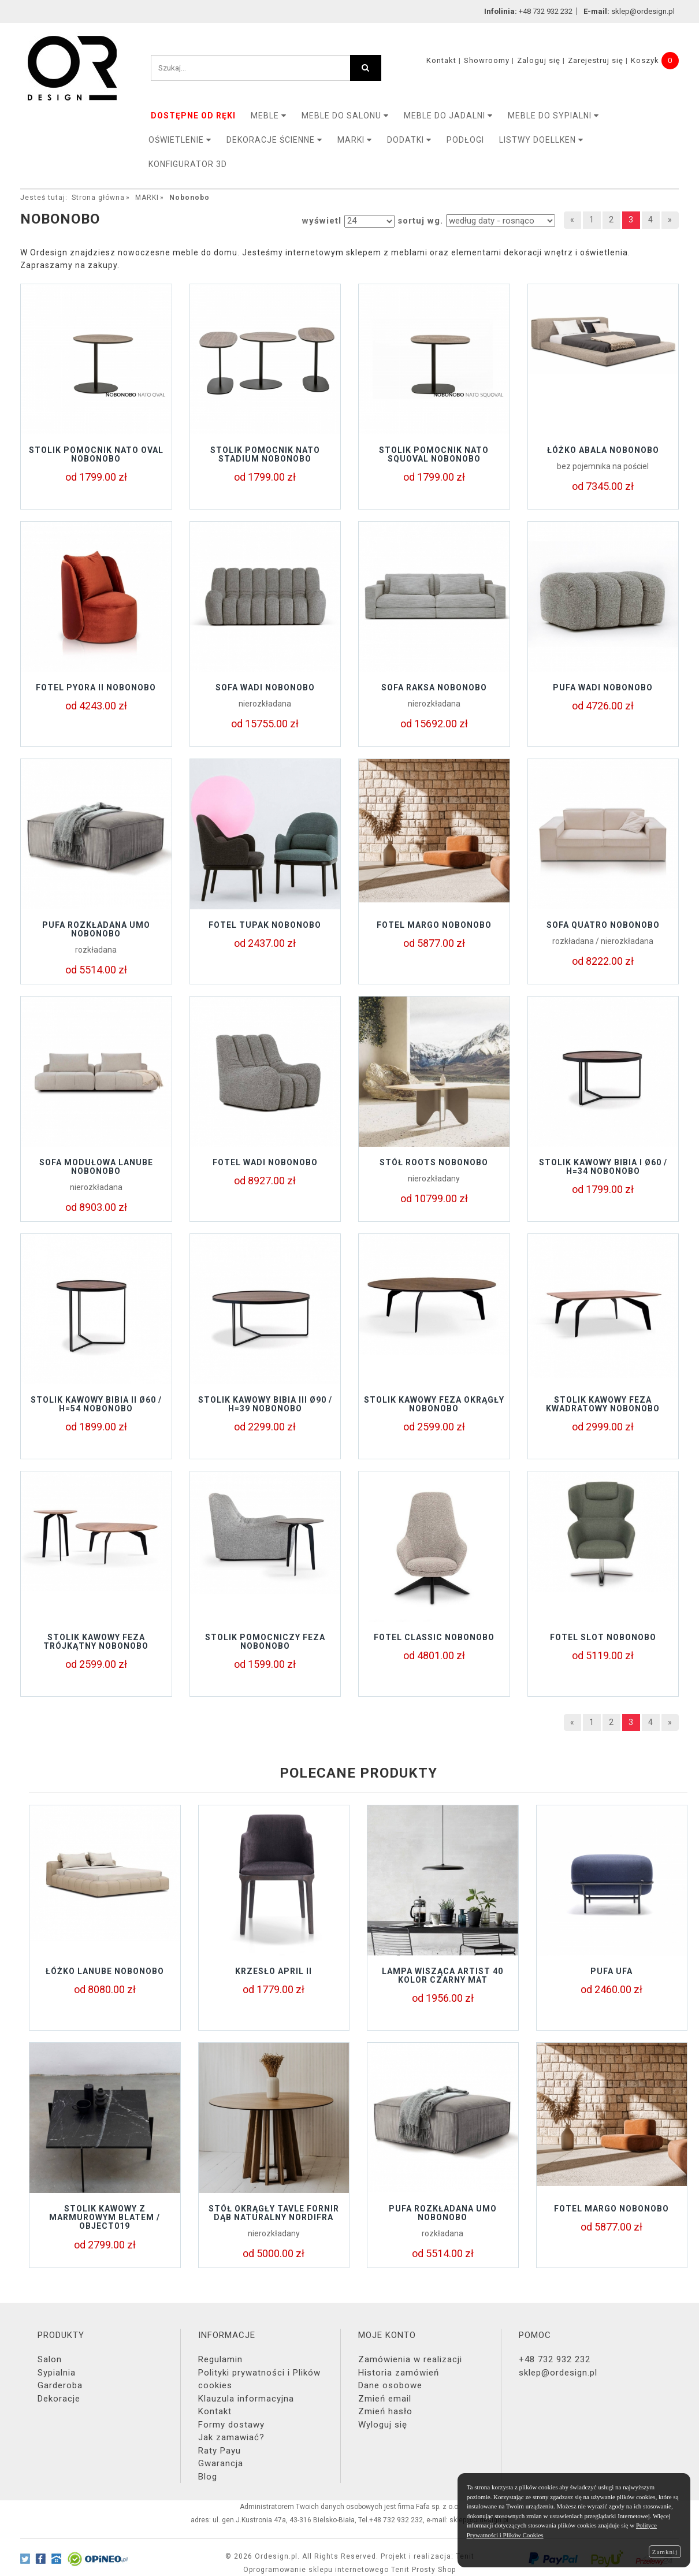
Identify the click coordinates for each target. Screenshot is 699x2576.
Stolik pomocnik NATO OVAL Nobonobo (96, 454)
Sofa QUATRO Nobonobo (603, 925)
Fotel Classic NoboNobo (434, 1637)
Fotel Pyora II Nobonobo (96, 687)
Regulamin (220, 2359)
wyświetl (321, 220)
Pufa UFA (611, 1971)
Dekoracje (59, 2398)
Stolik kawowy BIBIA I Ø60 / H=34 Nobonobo (603, 1167)
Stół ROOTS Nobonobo (434, 1162)
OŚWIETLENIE (179, 139)
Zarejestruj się (595, 60)
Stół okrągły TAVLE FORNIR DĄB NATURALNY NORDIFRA (274, 2213)
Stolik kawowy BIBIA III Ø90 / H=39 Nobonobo (265, 1404)
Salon (50, 2359)
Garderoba (60, 2385)
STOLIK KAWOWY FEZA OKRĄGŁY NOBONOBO (434, 1404)
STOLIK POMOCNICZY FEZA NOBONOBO (265, 1642)
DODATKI (409, 139)
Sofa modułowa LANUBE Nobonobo (96, 1167)
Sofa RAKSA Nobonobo (434, 687)
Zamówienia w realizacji (410, 2359)
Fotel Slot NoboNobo (603, 1637)
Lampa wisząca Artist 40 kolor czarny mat (442, 1975)
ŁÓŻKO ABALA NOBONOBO (603, 450)
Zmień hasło (385, 2411)
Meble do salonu (345, 115)
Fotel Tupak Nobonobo (265, 925)
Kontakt (441, 60)
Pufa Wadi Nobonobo (603, 687)
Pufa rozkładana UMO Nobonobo (96, 929)
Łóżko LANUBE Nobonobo (105, 1971)
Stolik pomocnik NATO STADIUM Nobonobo (265, 454)
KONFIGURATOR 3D (187, 164)
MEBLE (269, 115)
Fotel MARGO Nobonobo (434, 925)
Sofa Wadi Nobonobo (265, 687)
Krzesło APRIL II (273, 1971)
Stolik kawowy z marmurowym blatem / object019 (104, 2217)
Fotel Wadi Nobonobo (265, 1162)
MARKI (354, 139)
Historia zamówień (398, 2372)
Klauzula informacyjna (246, 2398)
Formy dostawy (231, 2424)
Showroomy (487, 60)
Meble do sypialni (553, 115)
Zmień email (384, 2398)
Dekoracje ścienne (274, 139)
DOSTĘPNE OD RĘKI (193, 115)
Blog (207, 2476)
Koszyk (645, 60)
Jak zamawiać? (231, 2437)
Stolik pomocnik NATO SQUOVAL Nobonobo (434, 454)
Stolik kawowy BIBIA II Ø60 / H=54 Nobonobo (96, 1404)
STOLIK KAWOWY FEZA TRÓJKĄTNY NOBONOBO (95, 1642)
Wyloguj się (382, 2424)
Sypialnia (57, 2372)
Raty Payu (219, 2450)
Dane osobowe (390, 2385)
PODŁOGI (465, 139)
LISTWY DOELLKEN (541, 139)
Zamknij (665, 2551)
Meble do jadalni (448, 115)
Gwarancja (220, 2463)
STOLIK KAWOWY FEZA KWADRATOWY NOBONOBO (603, 1404)
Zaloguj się (538, 60)
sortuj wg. (420, 220)
